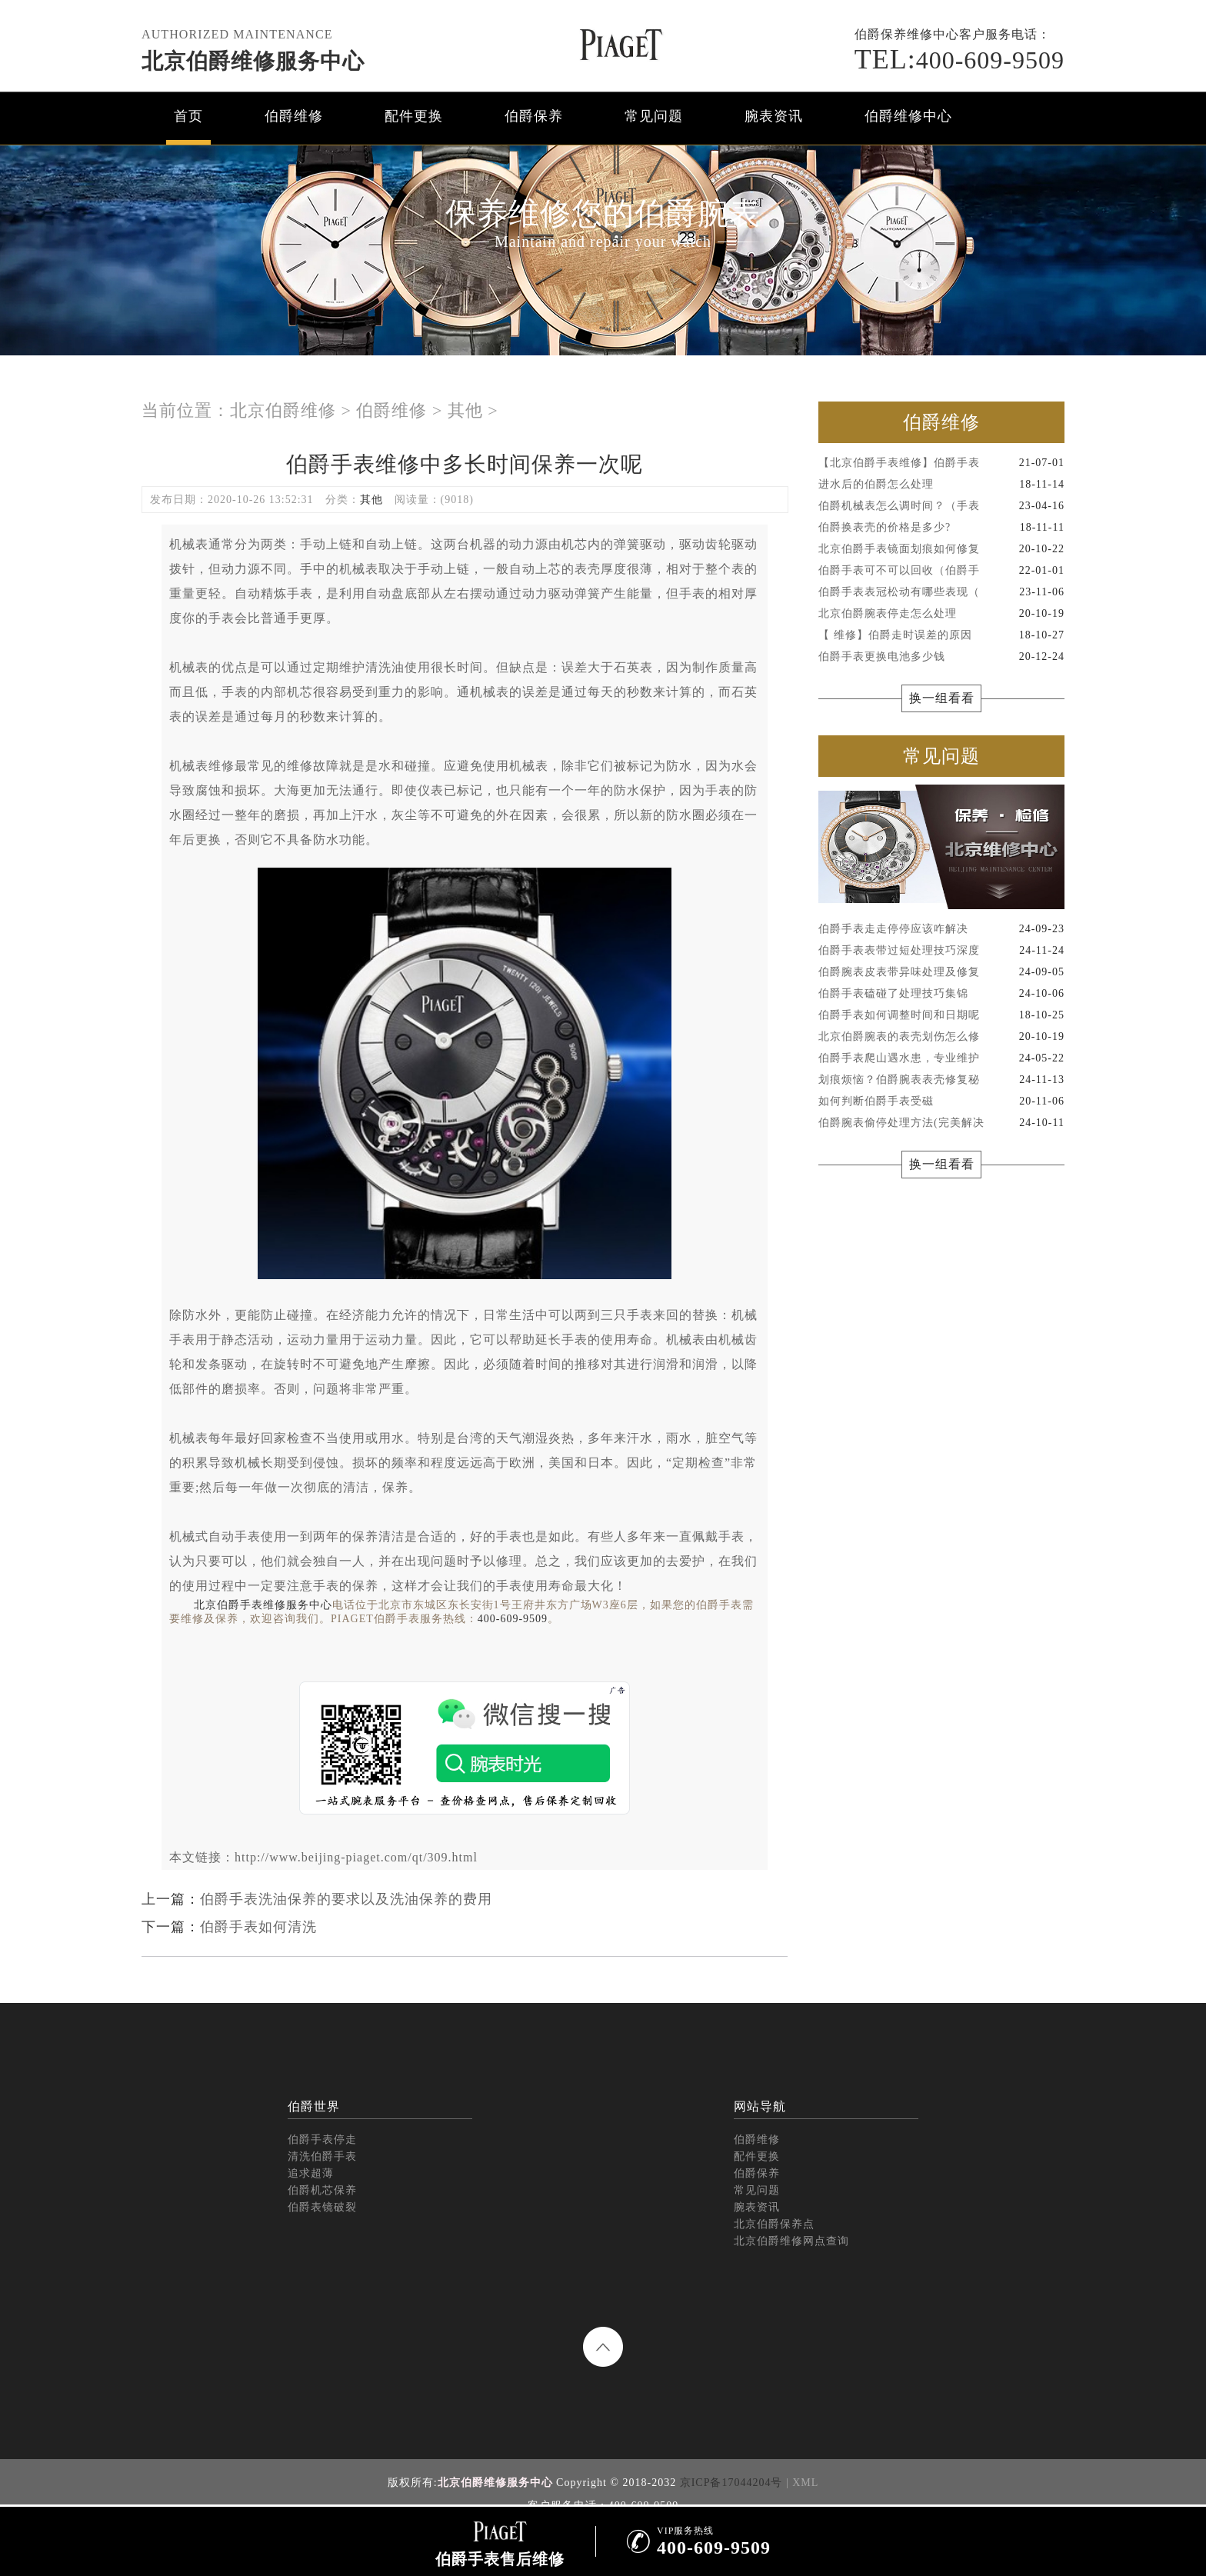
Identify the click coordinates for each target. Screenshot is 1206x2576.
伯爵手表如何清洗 (258, 1926)
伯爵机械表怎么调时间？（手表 (941, 506)
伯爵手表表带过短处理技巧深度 (941, 950)
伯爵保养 (534, 116)
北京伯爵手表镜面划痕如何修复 (941, 549)
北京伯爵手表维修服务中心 (263, 1605)
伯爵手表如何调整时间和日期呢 (941, 1015)
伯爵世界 (314, 2106)
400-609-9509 (959, 60)
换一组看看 (941, 698)
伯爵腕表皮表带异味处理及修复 (941, 972)
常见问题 (654, 116)
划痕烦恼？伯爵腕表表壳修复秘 (941, 1080)
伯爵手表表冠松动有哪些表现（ (941, 592)
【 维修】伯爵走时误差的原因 (941, 635)
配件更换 (414, 116)
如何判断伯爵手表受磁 (941, 1101)
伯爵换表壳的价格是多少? (941, 527)
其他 (465, 410)
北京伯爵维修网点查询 (791, 2241)
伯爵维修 (294, 116)
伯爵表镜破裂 (322, 2207)
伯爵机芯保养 (322, 2190)
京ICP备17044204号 (731, 2482)
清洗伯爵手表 (322, 2156)
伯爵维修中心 (908, 116)
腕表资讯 (774, 116)
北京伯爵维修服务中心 (253, 61)
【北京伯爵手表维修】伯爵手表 (941, 463)
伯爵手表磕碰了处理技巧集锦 (941, 994)
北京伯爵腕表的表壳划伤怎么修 (941, 1037)
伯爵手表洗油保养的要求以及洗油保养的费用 (346, 1899)
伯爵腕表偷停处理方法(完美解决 (941, 1123)
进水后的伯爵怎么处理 (941, 484)
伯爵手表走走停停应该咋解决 (941, 929)
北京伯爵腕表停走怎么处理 (941, 614)
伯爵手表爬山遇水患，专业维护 (941, 1058)
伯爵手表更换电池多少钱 (941, 657)
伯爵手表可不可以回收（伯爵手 (941, 571)
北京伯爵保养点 (774, 2224)
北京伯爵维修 (283, 410)
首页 (188, 116)
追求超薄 (311, 2173)
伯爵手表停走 (322, 2139)
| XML (802, 2482)
